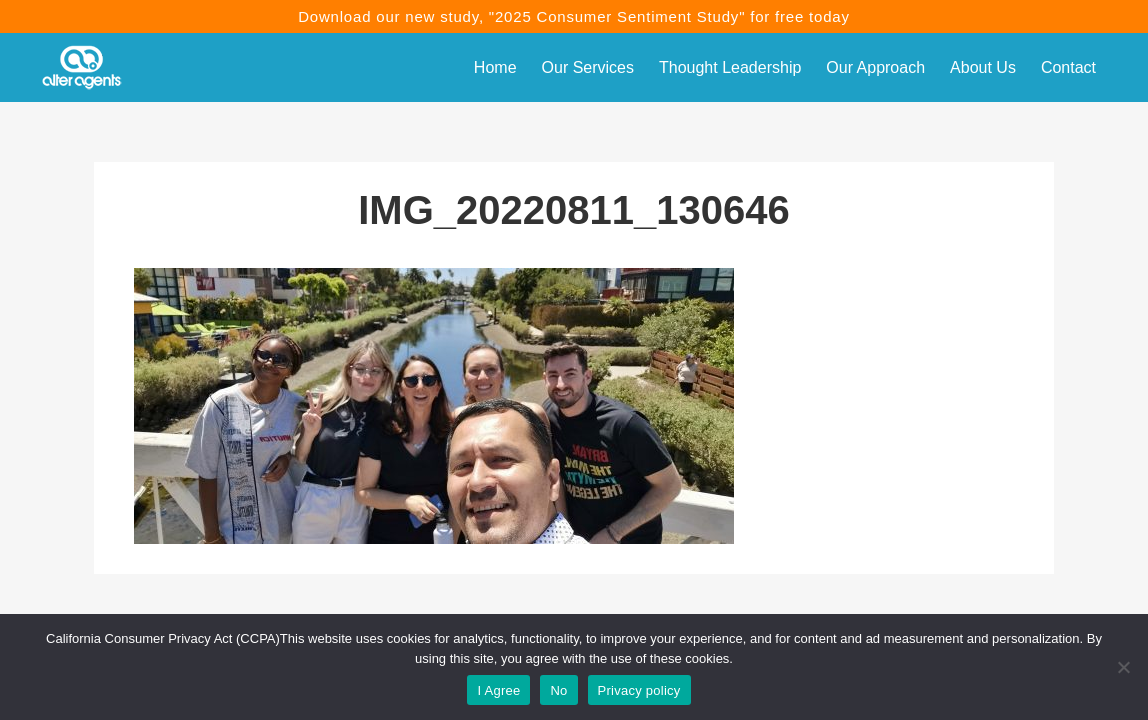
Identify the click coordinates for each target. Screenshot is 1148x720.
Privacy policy (639, 690)
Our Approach (875, 67)
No (558, 690)
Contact (1068, 67)
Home (495, 67)
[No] (1123, 667)
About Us (983, 67)
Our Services (588, 67)
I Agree (498, 690)
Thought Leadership (730, 67)
